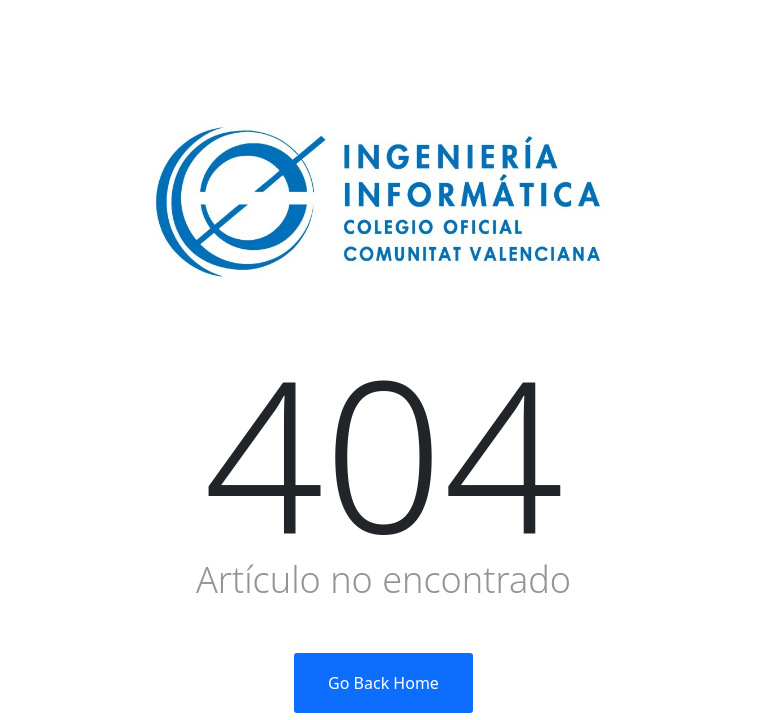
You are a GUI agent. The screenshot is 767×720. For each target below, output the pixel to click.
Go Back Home (383, 683)
